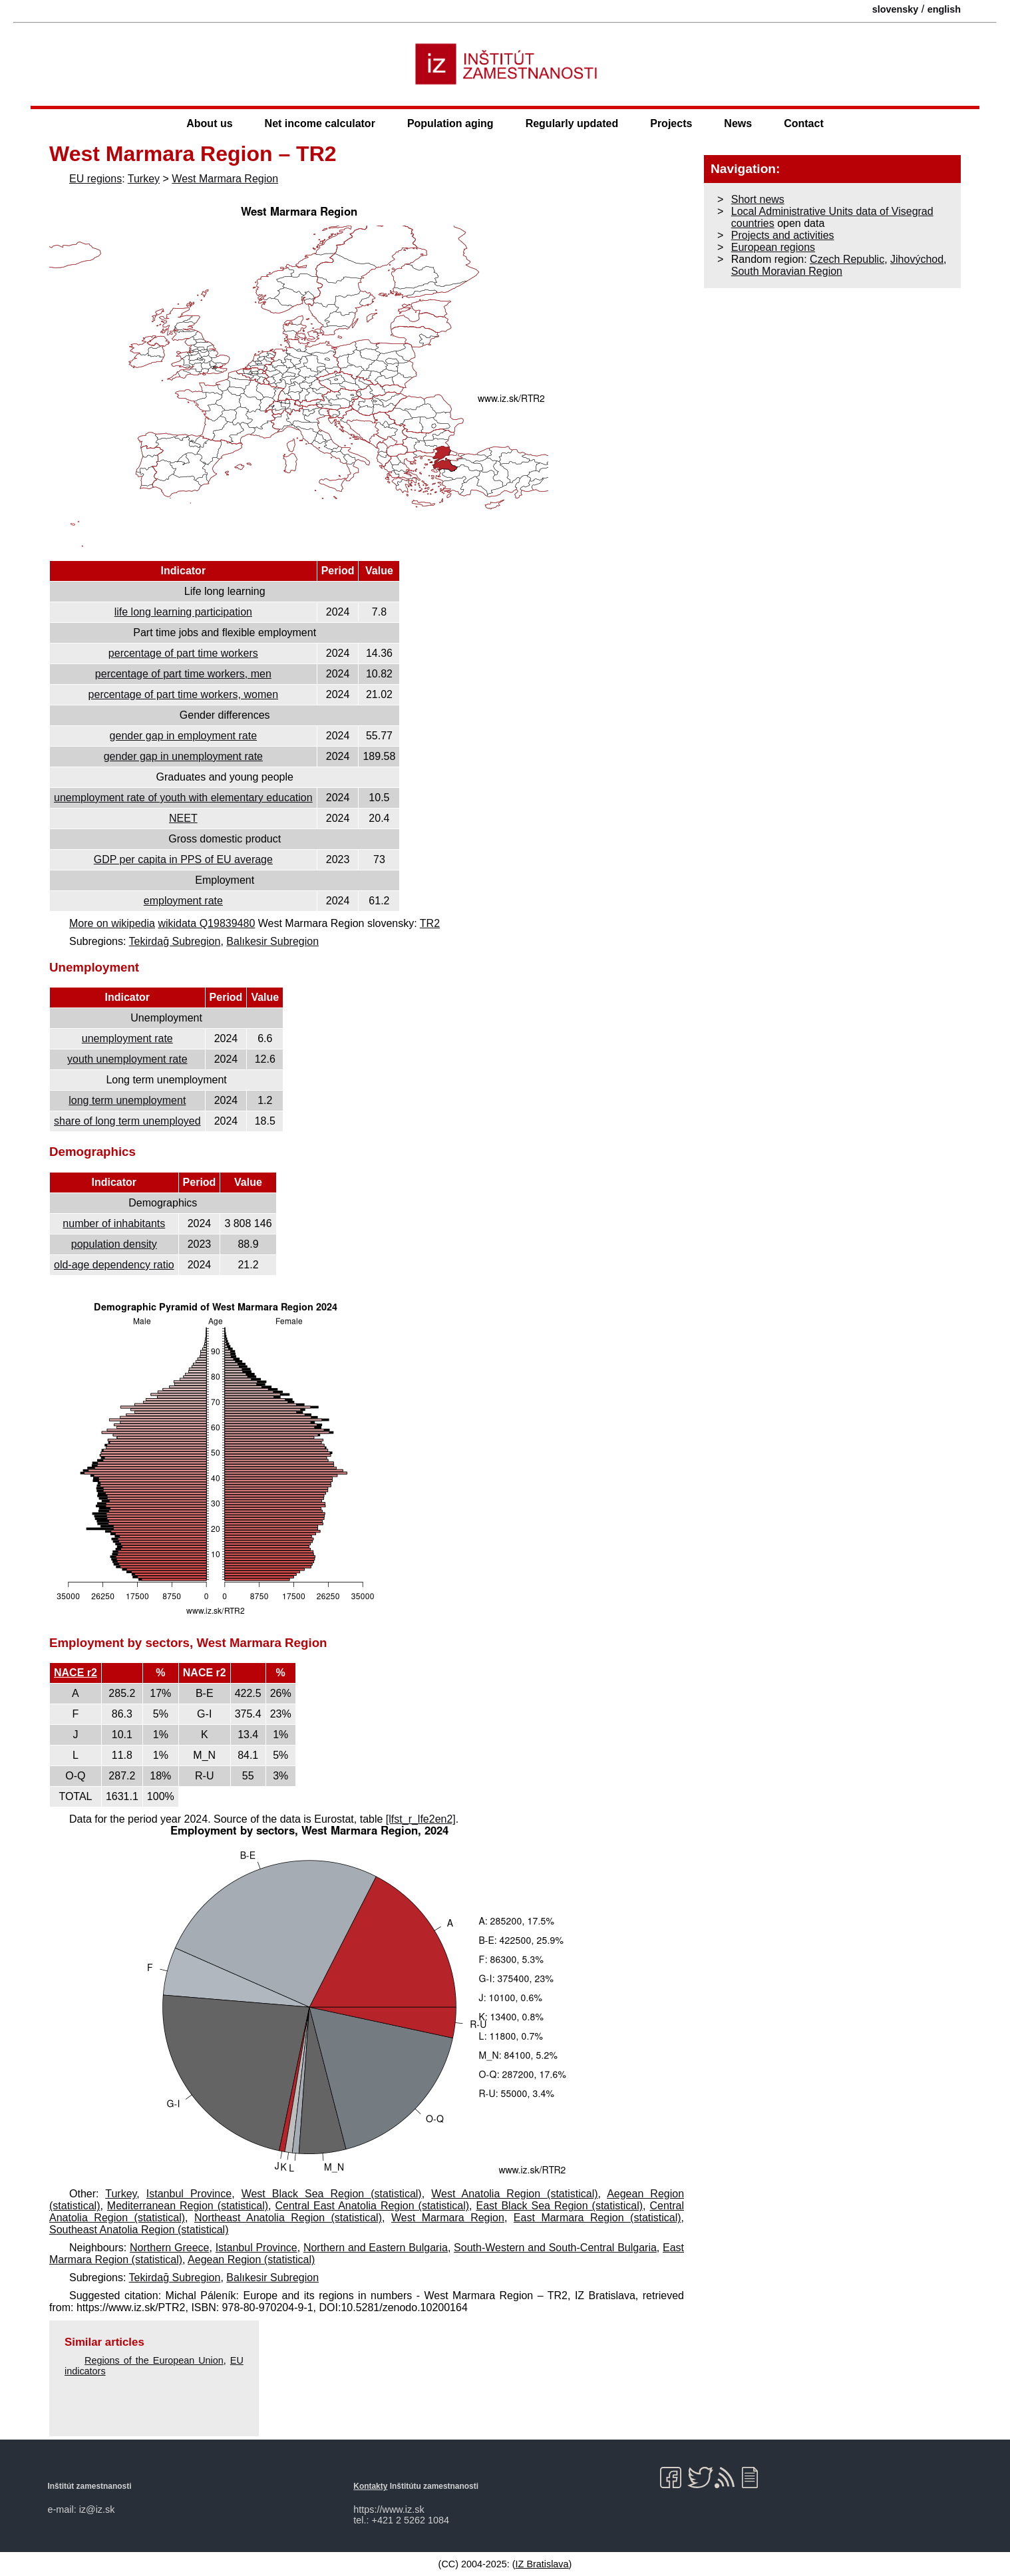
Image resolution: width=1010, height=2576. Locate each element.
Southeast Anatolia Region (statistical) (138, 2229)
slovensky (895, 9)
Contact (804, 123)
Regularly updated (572, 123)
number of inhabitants (114, 1223)
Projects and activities (782, 235)
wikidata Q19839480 (206, 923)
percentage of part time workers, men (183, 673)
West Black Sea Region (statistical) (332, 2193)
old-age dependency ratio (114, 1264)
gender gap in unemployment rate (183, 756)
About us (209, 123)
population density (114, 1244)
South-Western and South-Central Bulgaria (555, 2247)
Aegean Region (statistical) (251, 2259)
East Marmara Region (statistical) (597, 2217)
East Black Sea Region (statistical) (559, 2205)
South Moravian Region (786, 271)
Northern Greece (169, 2247)
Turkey (144, 178)
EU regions (95, 178)
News (738, 123)
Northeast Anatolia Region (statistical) (288, 2217)
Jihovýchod (916, 259)
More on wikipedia (112, 923)
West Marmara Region (225, 178)
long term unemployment (127, 1100)
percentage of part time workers (183, 653)
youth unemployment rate (127, 1059)
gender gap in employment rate (183, 735)
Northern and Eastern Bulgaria (375, 2247)
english (944, 9)
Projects (671, 123)
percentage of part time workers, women (183, 694)
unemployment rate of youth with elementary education (183, 797)
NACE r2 (75, 1672)
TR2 (430, 923)
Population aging (450, 123)
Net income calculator (320, 123)
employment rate (183, 900)
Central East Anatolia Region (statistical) (372, 2205)
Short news (757, 199)
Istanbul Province (189, 2193)
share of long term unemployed (127, 1121)
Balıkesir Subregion (272, 941)
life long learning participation (183, 612)
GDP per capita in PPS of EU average (183, 859)
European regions (773, 247)
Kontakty (370, 2486)
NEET (183, 818)
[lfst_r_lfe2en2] (421, 1819)
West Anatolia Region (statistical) (514, 2193)
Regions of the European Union (154, 2360)
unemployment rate (127, 1038)
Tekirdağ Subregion (175, 941)
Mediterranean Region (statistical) (187, 2205)
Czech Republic (847, 259)
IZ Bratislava (542, 2564)
